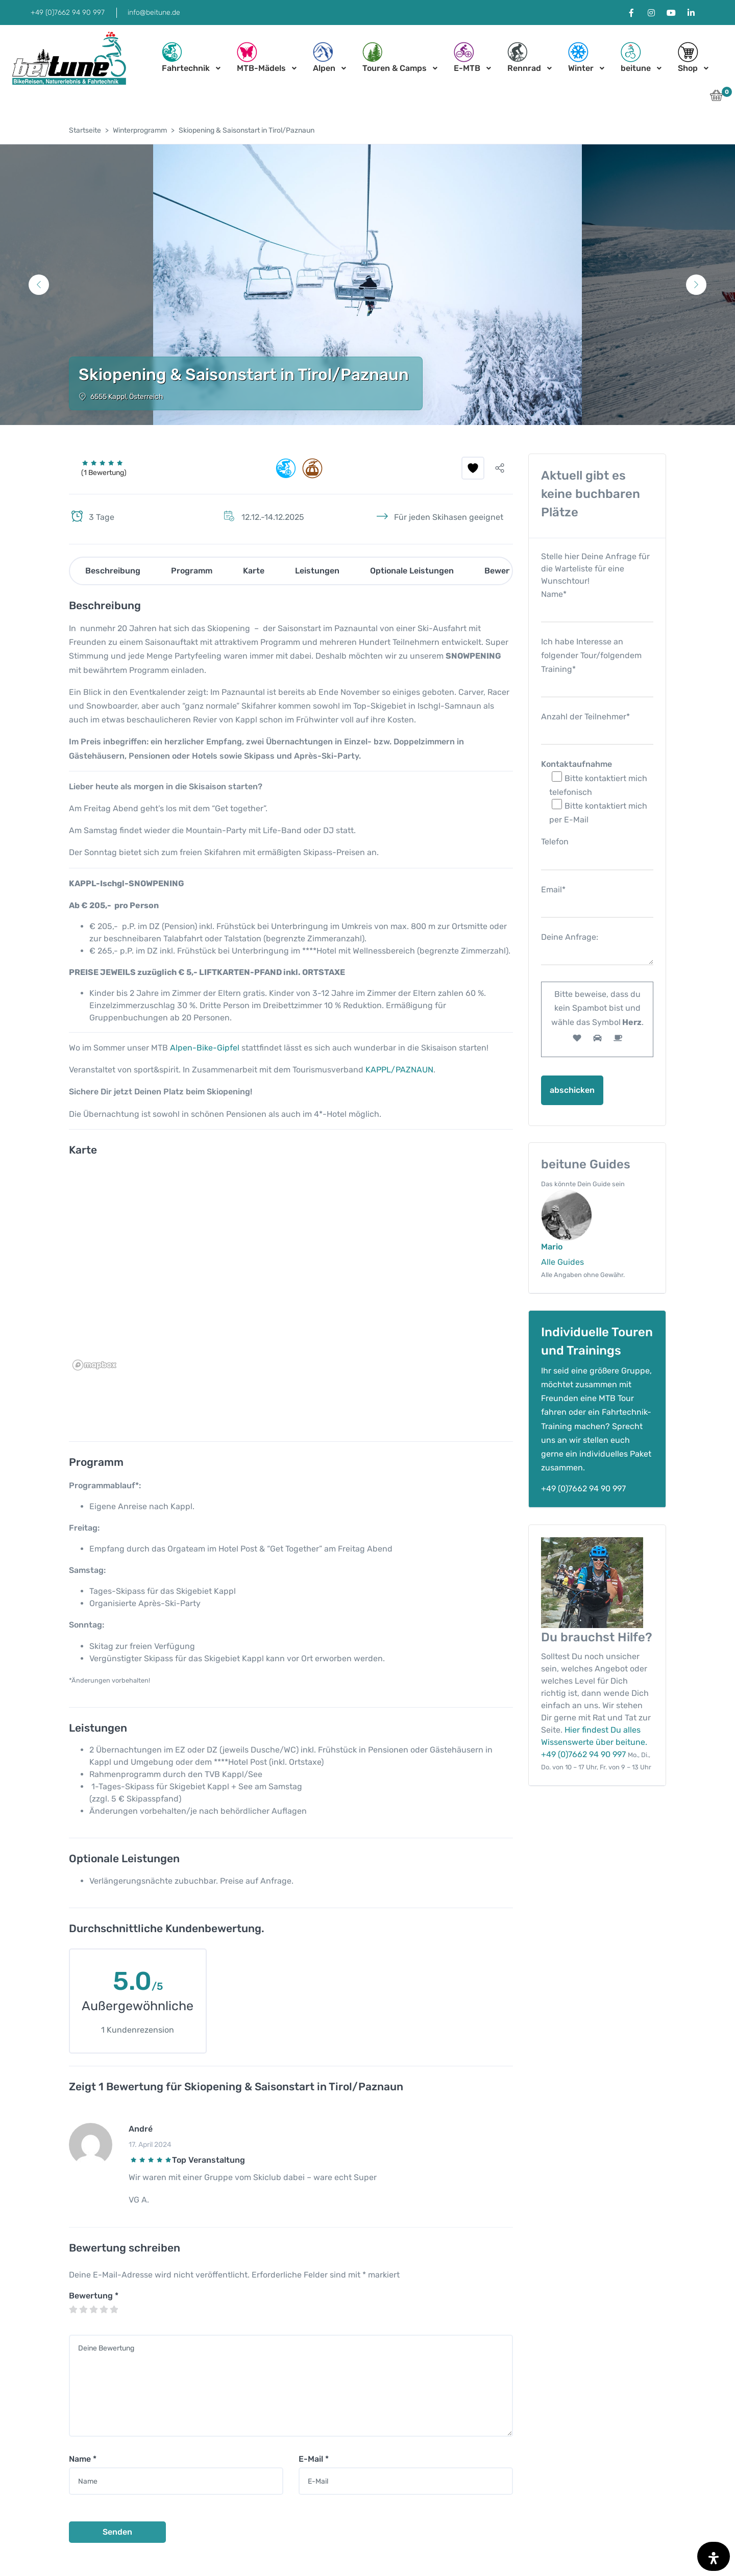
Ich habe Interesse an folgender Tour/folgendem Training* (597, 664)
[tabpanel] (367, 284)
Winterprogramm (140, 130)
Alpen (324, 57)
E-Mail (314, 2459)
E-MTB (467, 57)
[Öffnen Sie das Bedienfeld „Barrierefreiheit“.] (713, 2556)
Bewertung (93, 2295)
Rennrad (524, 57)
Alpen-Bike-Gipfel (204, 1048)
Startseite (85, 130)
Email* (597, 898)
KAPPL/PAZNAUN (399, 1069)
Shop (688, 57)
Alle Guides (562, 1262)
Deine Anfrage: (597, 949)
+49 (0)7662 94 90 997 (68, 12)
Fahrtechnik (186, 57)
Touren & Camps (394, 57)
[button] (716, 98)
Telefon (597, 850)
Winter (581, 57)
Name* (597, 602)
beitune (636, 57)
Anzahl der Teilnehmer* (597, 725)
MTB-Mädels (261, 57)
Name (82, 2459)
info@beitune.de (154, 12)
